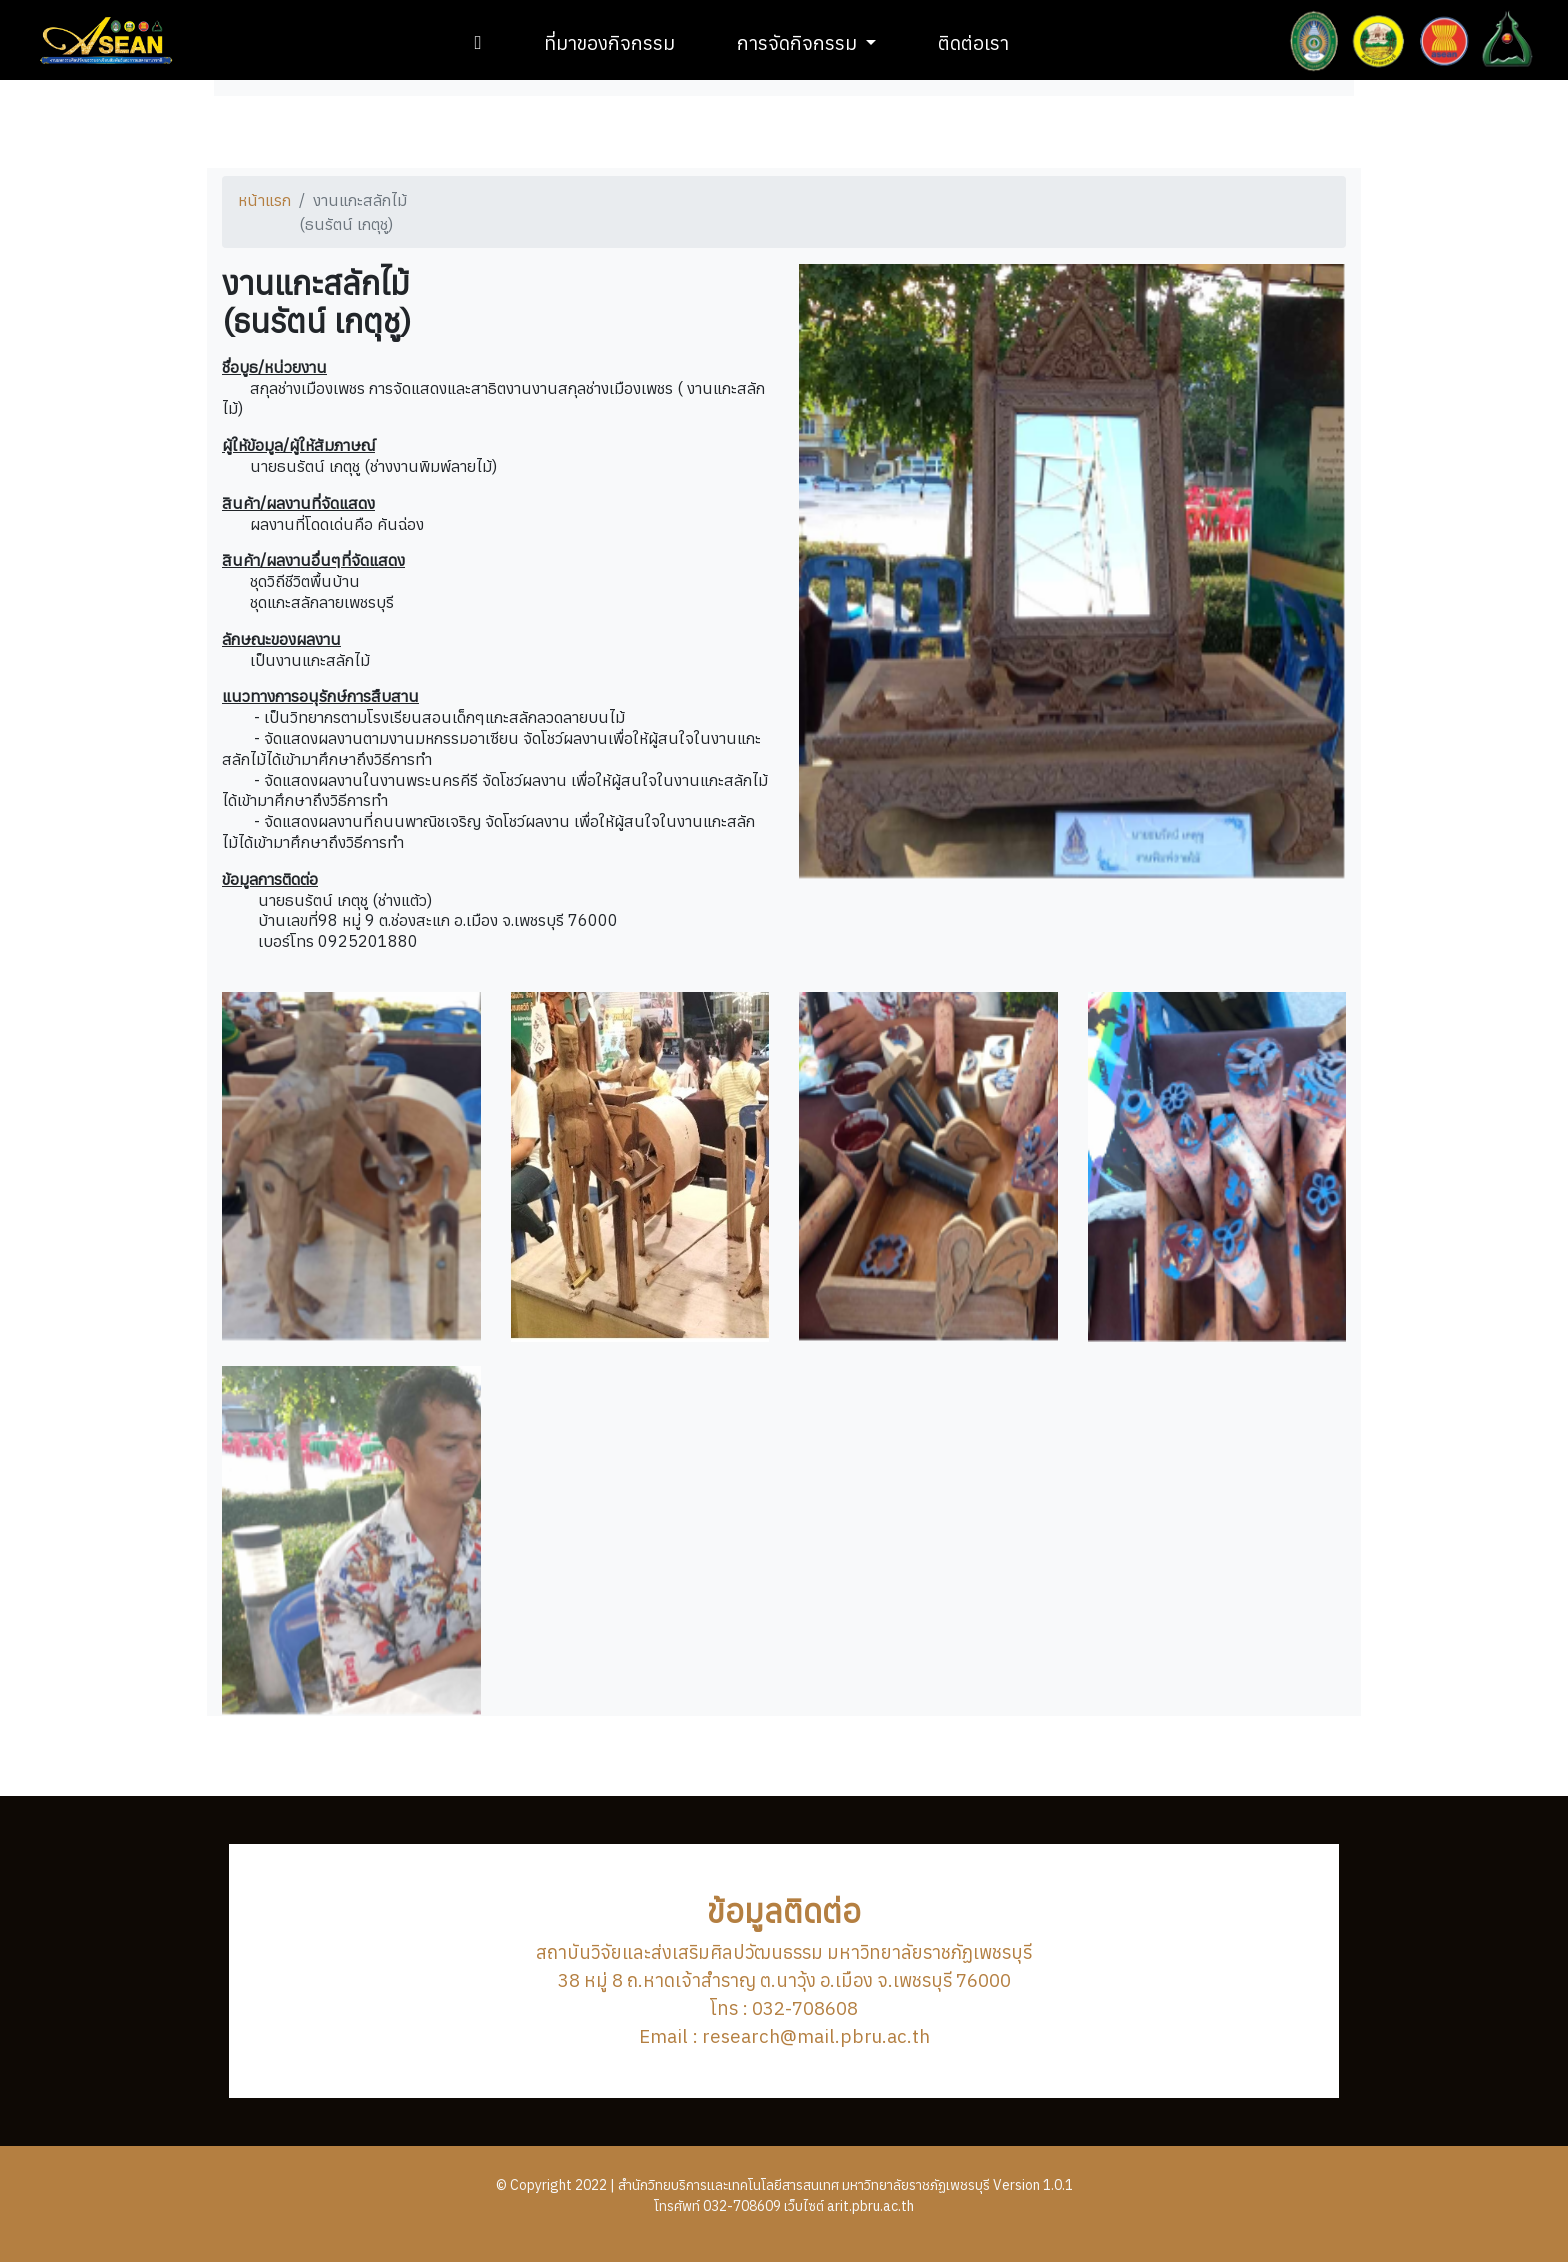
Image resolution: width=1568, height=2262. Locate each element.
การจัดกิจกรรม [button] (799, 42)
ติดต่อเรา (973, 42)
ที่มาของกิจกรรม (609, 42)
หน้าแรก (264, 200)
